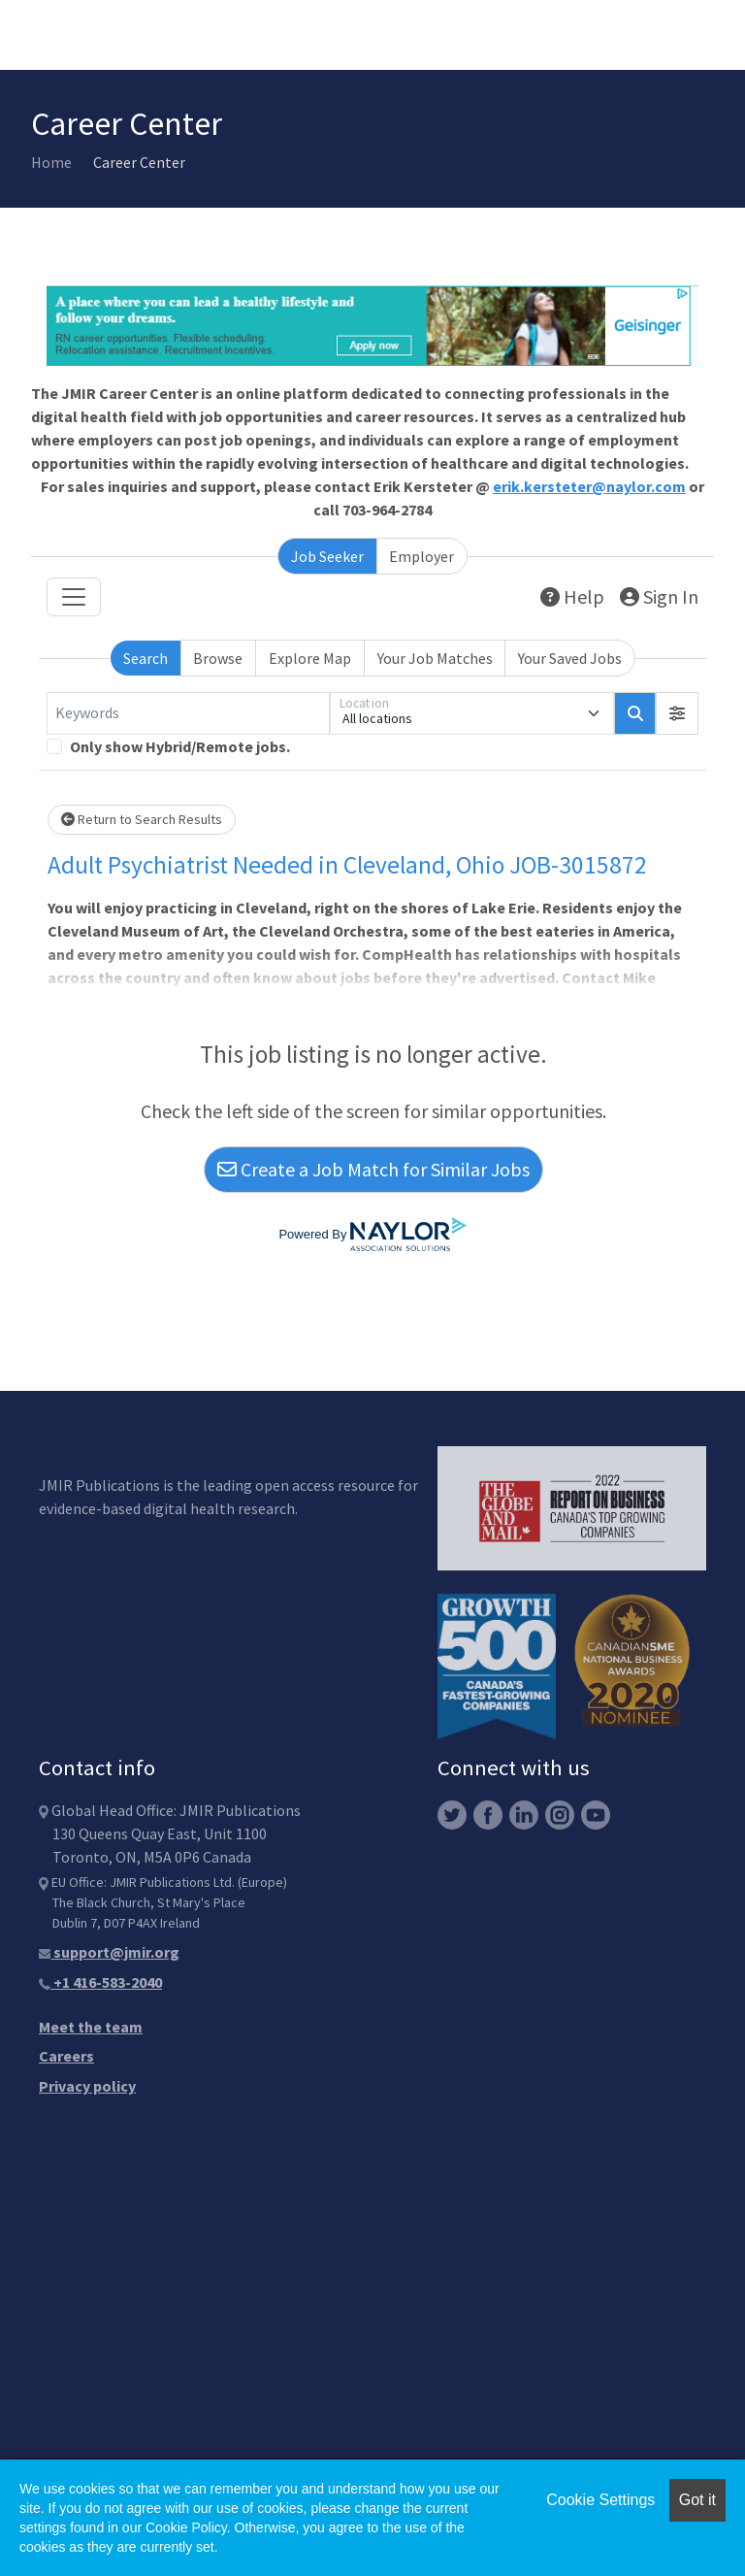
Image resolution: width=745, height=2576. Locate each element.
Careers (66, 2055)
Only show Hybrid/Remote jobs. (180, 746)
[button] (677, 713)
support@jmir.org (109, 1952)
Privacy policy (87, 2086)
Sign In (659, 596)
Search (145, 658)
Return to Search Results (141, 819)
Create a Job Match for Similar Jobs (373, 1169)
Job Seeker (327, 556)
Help (572, 596)
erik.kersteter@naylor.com (589, 486)
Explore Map (310, 658)
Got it (697, 2500)
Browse (218, 658)
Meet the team (91, 2026)
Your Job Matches (435, 658)
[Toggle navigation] (74, 597)
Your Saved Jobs (570, 658)
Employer (421, 556)
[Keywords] (188, 713)
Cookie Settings (600, 2500)
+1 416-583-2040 (100, 1982)
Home (51, 162)
